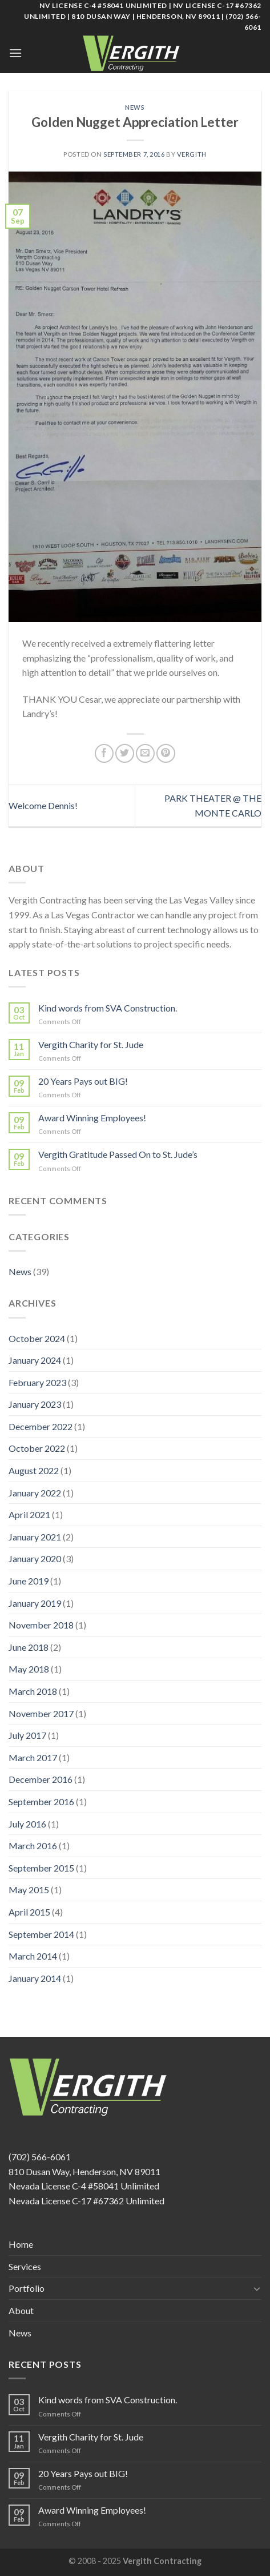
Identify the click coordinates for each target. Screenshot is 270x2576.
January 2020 (35, 1558)
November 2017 (41, 1713)
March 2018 (33, 1691)
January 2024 (35, 1360)
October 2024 (37, 1338)
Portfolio (27, 2288)
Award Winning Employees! (92, 1117)
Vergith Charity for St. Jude (90, 1044)
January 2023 (35, 1404)
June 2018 (29, 1647)
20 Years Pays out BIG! (83, 1081)
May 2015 (29, 1889)
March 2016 (33, 1845)
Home (21, 2244)
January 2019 (35, 1603)
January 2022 (35, 1492)
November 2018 (41, 1624)
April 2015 (29, 1911)
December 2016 (40, 1779)
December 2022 (40, 1426)
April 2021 (29, 1514)
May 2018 (29, 1668)
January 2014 (35, 1978)
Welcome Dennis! (43, 805)
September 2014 (41, 1934)
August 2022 (34, 1470)
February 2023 (37, 1382)
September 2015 (41, 1867)
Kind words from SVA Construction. (107, 1007)
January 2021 (35, 1536)
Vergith (192, 154)
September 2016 (41, 1801)
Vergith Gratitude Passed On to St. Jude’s (118, 1154)
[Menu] (15, 53)
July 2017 (27, 1735)
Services (25, 2266)
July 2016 (27, 1823)
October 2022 (37, 1448)
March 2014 (33, 1955)
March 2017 (33, 1757)
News (134, 107)
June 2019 (29, 1580)
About (21, 2310)
